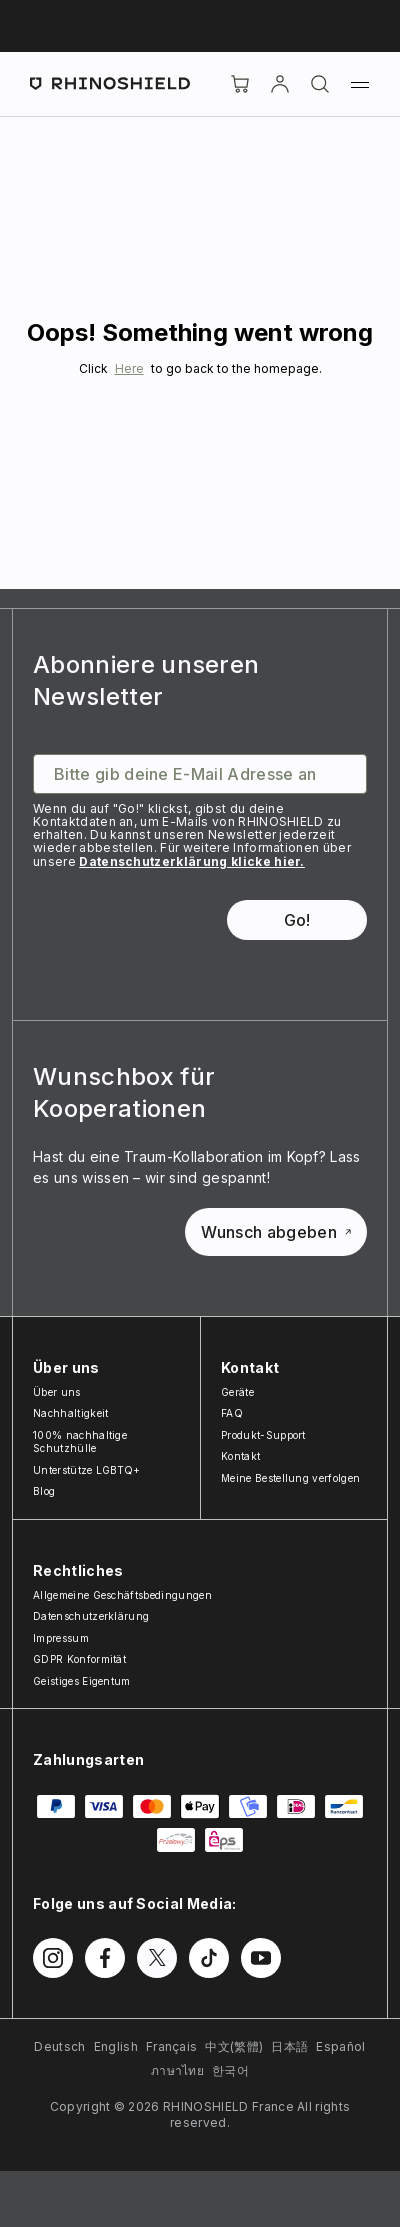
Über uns (57, 1392)
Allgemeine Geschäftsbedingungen (122, 1595)
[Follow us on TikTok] (209, 1958)
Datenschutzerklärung (91, 1616)
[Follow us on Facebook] (105, 1958)
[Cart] (240, 84)
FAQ (232, 1413)
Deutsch (59, 2046)
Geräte (237, 1392)
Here (129, 368)
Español (340, 2046)
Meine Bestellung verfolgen (290, 1478)
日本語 (289, 2046)
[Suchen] (320, 84)
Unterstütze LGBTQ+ (87, 1470)
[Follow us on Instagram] (53, 1958)
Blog (44, 1491)
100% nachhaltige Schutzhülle (80, 1442)
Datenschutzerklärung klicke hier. (192, 861)
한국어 (230, 2070)
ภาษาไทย (177, 2070)
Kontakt (240, 1456)
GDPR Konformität (79, 1659)
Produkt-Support (263, 1435)
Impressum (61, 1638)
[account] (280, 84)
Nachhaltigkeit (70, 1413)
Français (172, 2046)
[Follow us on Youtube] (261, 1958)
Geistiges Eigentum (82, 1681)
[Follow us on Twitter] (157, 1958)
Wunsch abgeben (276, 1232)
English (116, 2046)
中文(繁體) (234, 2046)
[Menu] (360, 84)
